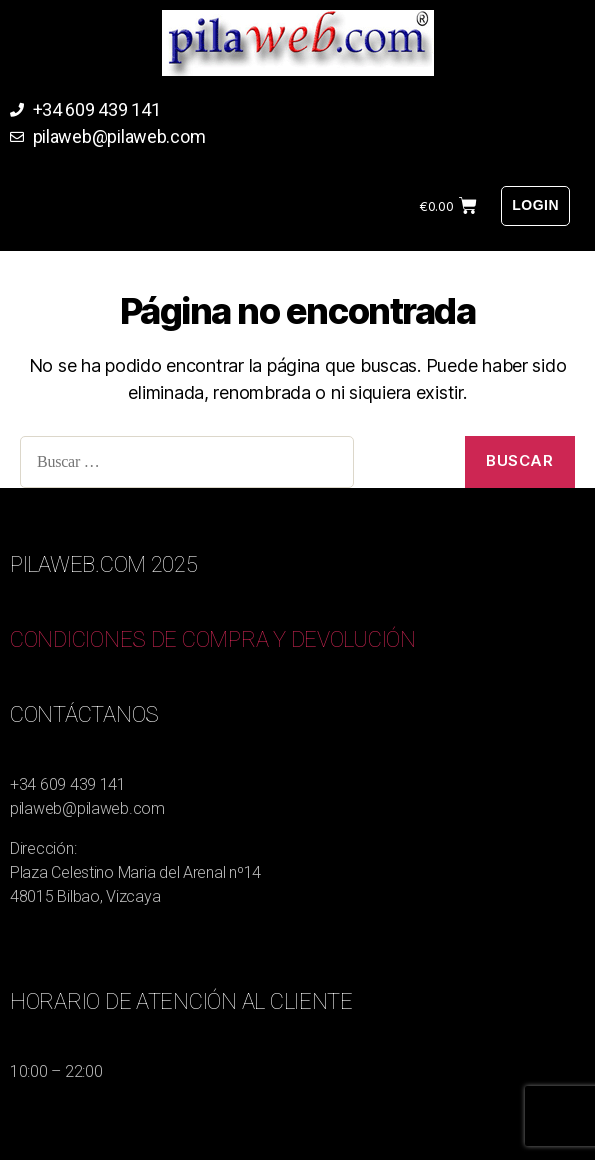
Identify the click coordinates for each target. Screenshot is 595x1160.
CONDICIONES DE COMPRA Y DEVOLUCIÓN (213, 639)
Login (535, 205)
